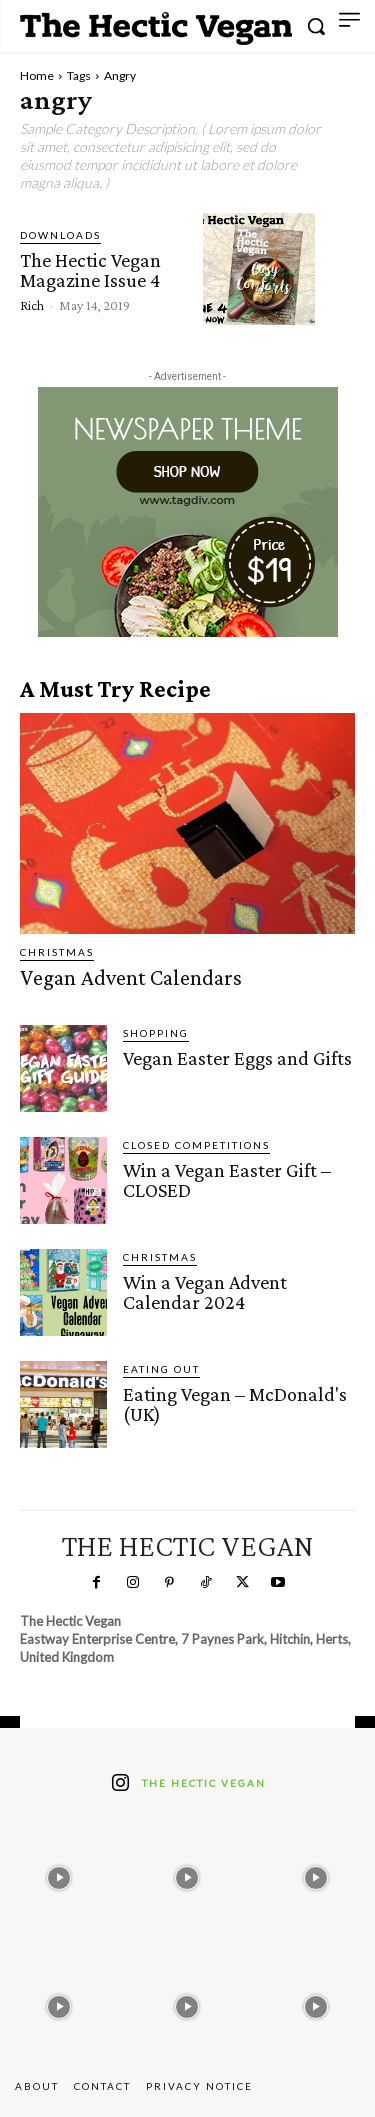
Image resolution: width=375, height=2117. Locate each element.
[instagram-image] (59, 1873)
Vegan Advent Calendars (131, 977)
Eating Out (161, 1369)
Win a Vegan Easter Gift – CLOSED (227, 1180)
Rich (32, 305)
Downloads (60, 235)
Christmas (57, 952)
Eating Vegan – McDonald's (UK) (235, 1404)
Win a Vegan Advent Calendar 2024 (205, 1292)
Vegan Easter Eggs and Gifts (237, 1058)
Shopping (156, 1033)
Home (37, 75)
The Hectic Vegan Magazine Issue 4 (90, 270)
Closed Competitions (196, 1145)
